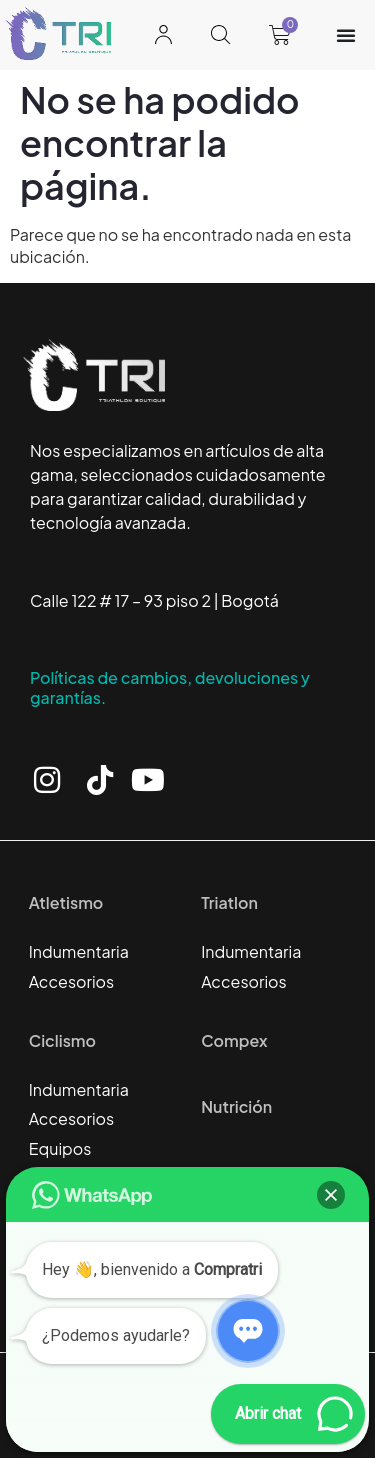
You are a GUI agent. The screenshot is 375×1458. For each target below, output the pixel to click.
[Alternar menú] (346, 35)
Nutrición (236, 1106)
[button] (331, 1195)
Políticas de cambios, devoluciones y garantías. (170, 688)
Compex (234, 1040)
